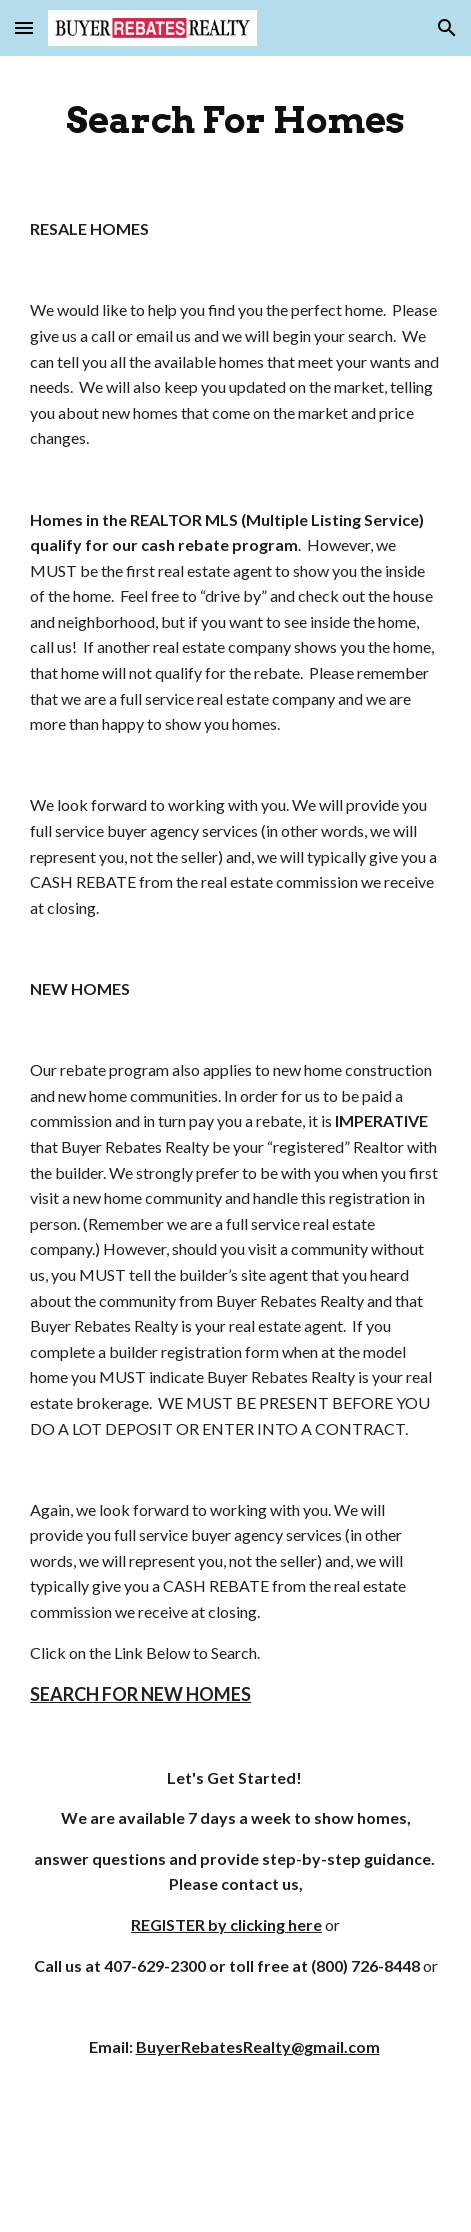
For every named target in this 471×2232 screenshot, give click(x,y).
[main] (235, 120)
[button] (24, 27)
